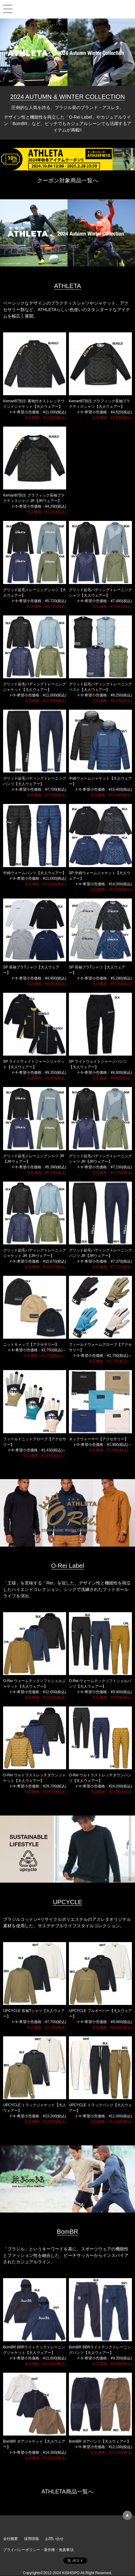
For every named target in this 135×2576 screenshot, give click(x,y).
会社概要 (10, 2539)
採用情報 (31, 2539)
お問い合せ (54, 2539)
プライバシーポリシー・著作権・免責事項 (38, 2550)
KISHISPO (67, 9)
